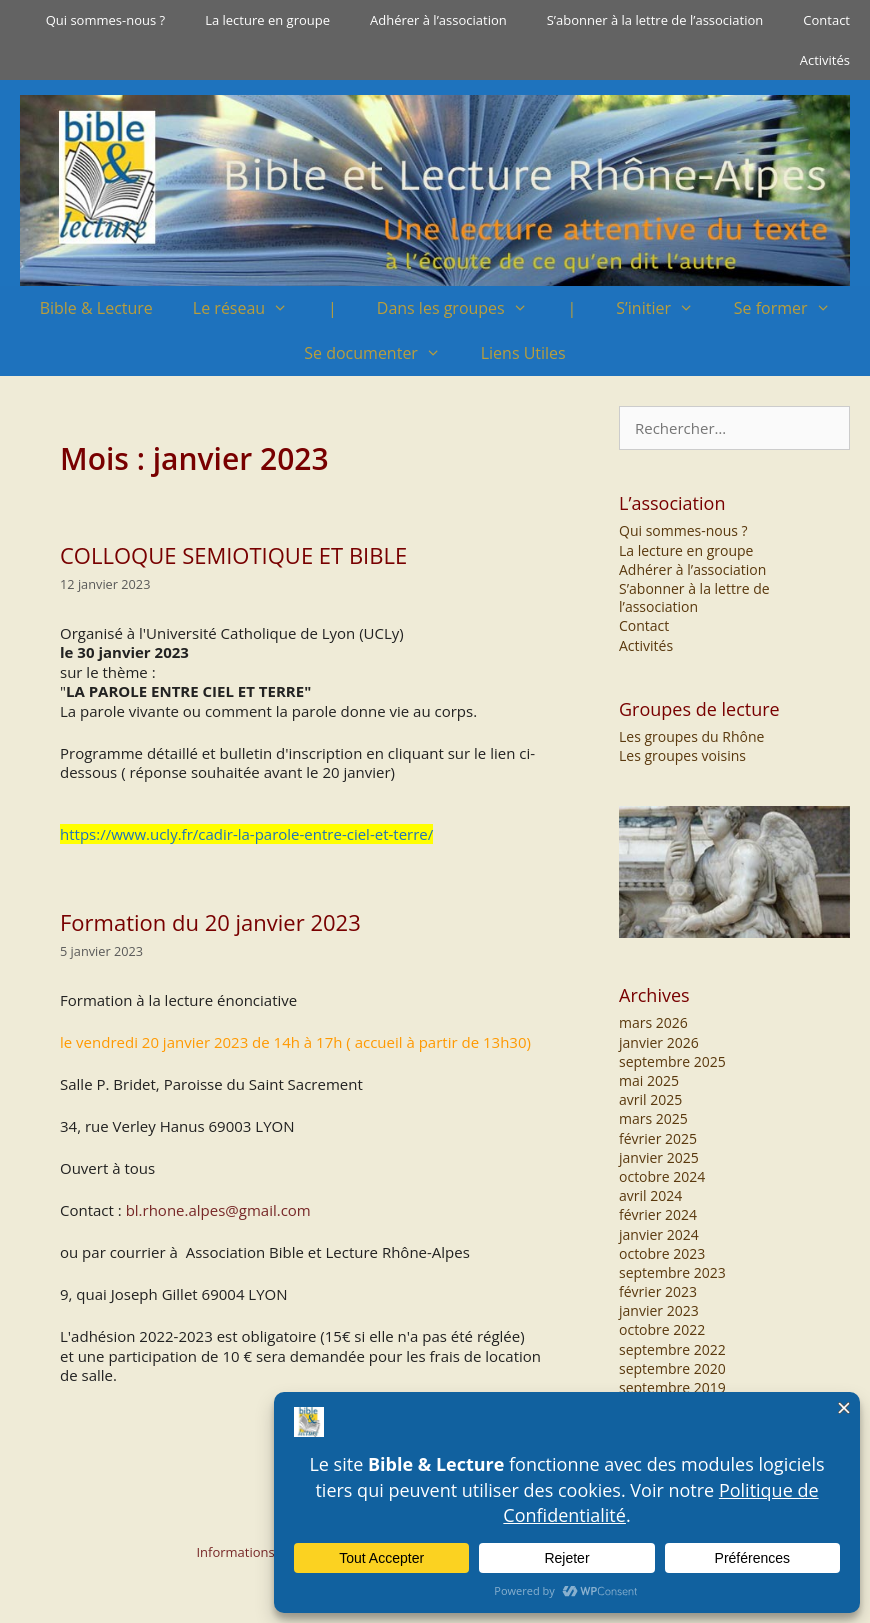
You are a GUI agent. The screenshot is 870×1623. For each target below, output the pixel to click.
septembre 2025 (672, 1061)
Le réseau (250, 308)
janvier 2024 (659, 1234)
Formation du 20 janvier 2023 (210, 922)
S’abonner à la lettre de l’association (655, 20)
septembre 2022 (672, 1349)
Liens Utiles (523, 353)
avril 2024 (650, 1195)
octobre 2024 (662, 1176)
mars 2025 (653, 1118)
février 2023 (658, 1291)
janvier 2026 (659, 1042)
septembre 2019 (672, 1387)
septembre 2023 (672, 1272)
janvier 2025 (659, 1157)
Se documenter (382, 353)
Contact (826, 20)
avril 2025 (650, 1099)
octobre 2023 (662, 1253)
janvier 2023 (659, 1310)
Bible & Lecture (96, 308)
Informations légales (257, 1552)
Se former (792, 308)
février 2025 (658, 1138)
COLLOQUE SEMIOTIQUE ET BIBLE (233, 555)
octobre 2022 (662, 1329)
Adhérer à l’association (438, 20)
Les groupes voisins (682, 755)
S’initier (664, 308)
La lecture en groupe (267, 20)
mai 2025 (649, 1080)
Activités (825, 60)
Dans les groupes (462, 308)
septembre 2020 (672, 1368)
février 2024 (658, 1214)
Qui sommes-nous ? (105, 20)
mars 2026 (653, 1022)
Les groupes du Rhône (691, 736)
